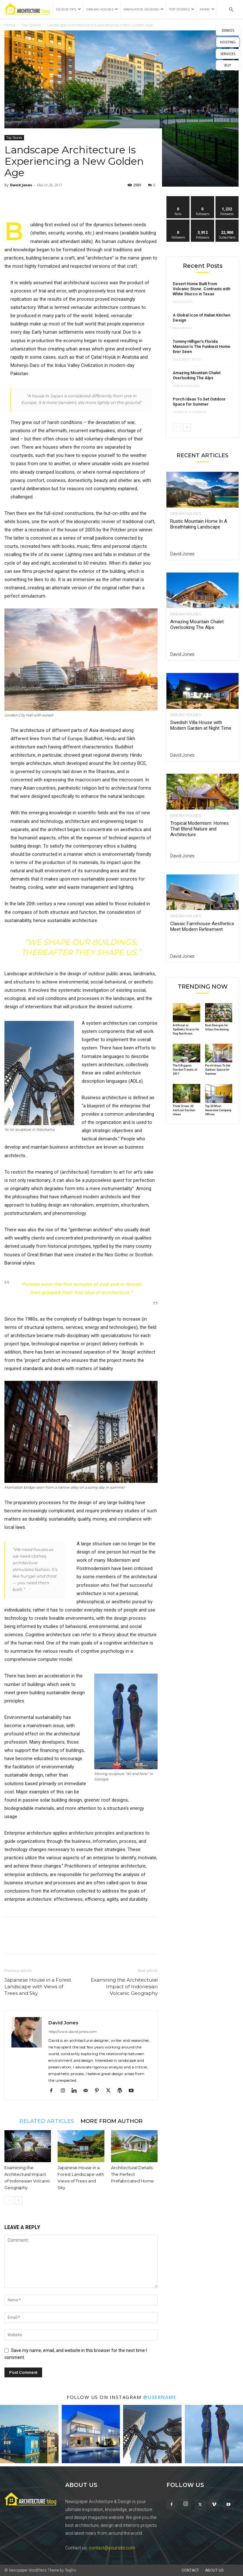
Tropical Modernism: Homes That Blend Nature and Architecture (199, 828)
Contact (190, 2570)
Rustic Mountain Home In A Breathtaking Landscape (198, 524)
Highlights (183, 302)
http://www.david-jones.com (72, 2031)
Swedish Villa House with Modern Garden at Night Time (200, 725)
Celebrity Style (187, 359)
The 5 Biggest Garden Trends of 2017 (185, 1069)
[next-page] (18, 2200)
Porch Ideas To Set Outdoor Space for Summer (199, 402)
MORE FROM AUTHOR (111, 2121)
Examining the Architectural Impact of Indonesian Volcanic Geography (124, 1986)
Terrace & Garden (189, 412)
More (207, 9)
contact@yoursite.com (112, 2547)
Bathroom (182, 328)
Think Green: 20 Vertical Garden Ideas (184, 1110)
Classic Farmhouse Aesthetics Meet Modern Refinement (202, 926)
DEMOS (228, 30)
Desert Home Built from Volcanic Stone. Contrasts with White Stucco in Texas (201, 288)
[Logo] (28, 9)
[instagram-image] (29, 2434)
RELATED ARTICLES (46, 2121)
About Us (214, 2570)
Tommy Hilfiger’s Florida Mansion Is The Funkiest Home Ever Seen (201, 346)
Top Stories (181, 9)
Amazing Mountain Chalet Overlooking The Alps (197, 375)
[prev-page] (8, 2200)
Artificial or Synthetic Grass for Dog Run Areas (186, 1029)
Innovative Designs (143, 9)
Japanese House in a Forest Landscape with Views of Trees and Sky (37, 1986)
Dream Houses (102, 9)
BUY (227, 65)
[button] (231, 10)
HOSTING (228, 42)
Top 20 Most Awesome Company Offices (218, 1110)
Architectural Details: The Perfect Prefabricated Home (132, 2174)
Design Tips (68, 9)
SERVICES (227, 53)
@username (160, 2397)
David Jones (21, 185)
